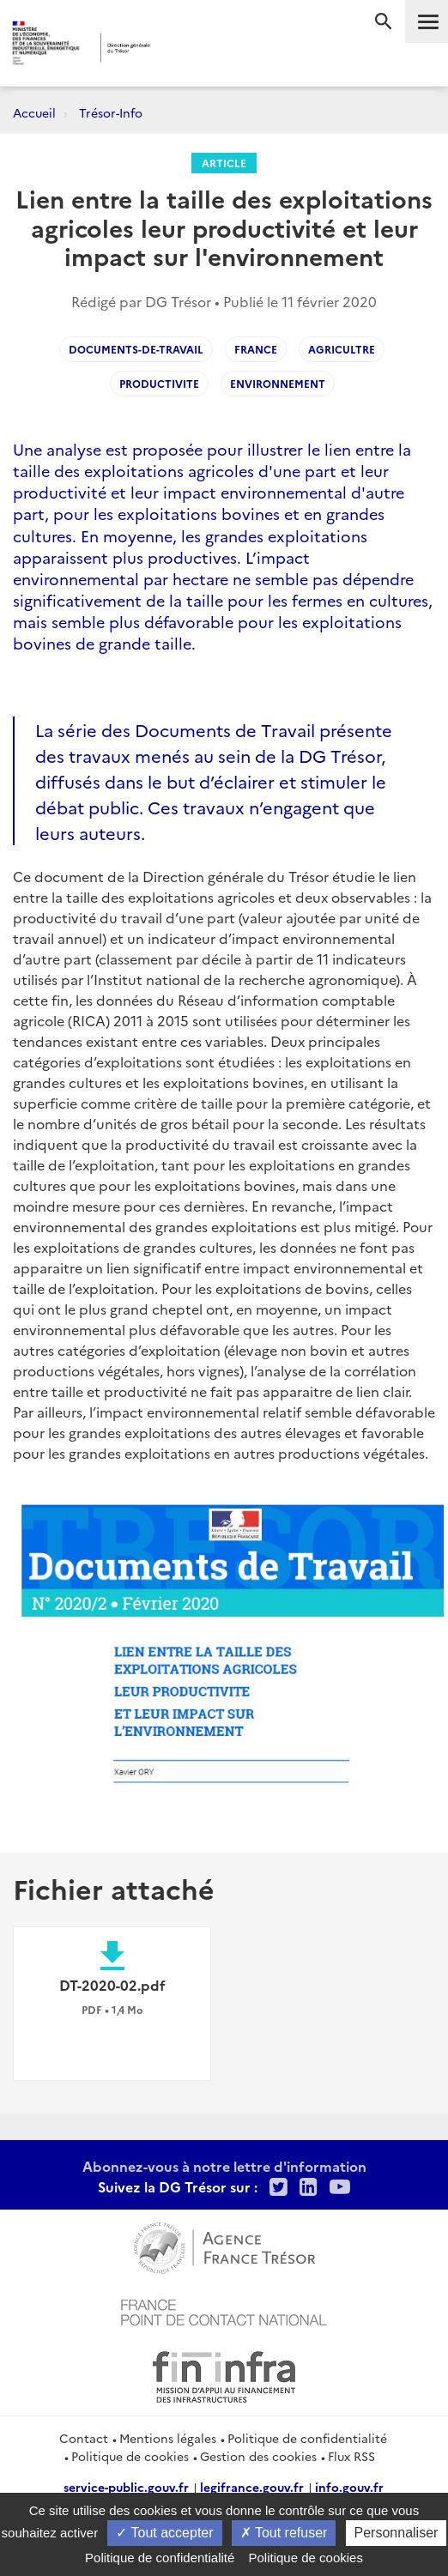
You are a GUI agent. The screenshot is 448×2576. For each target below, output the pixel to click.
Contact (83, 2437)
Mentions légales (167, 2437)
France (255, 349)
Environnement (277, 383)
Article (224, 162)
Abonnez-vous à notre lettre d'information (224, 2166)
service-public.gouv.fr (126, 2486)
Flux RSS (351, 2455)
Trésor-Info (110, 112)
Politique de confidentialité (307, 2437)
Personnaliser (396, 2532)
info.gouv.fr (349, 2486)
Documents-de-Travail (136, 349)
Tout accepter (164, 2532)
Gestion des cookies (258, 2455)
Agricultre (341, 349)
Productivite (159, 383)
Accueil (34, 112)
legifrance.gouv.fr (252, 2486)
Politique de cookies (130, 2455)
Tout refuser (284, 2532)
